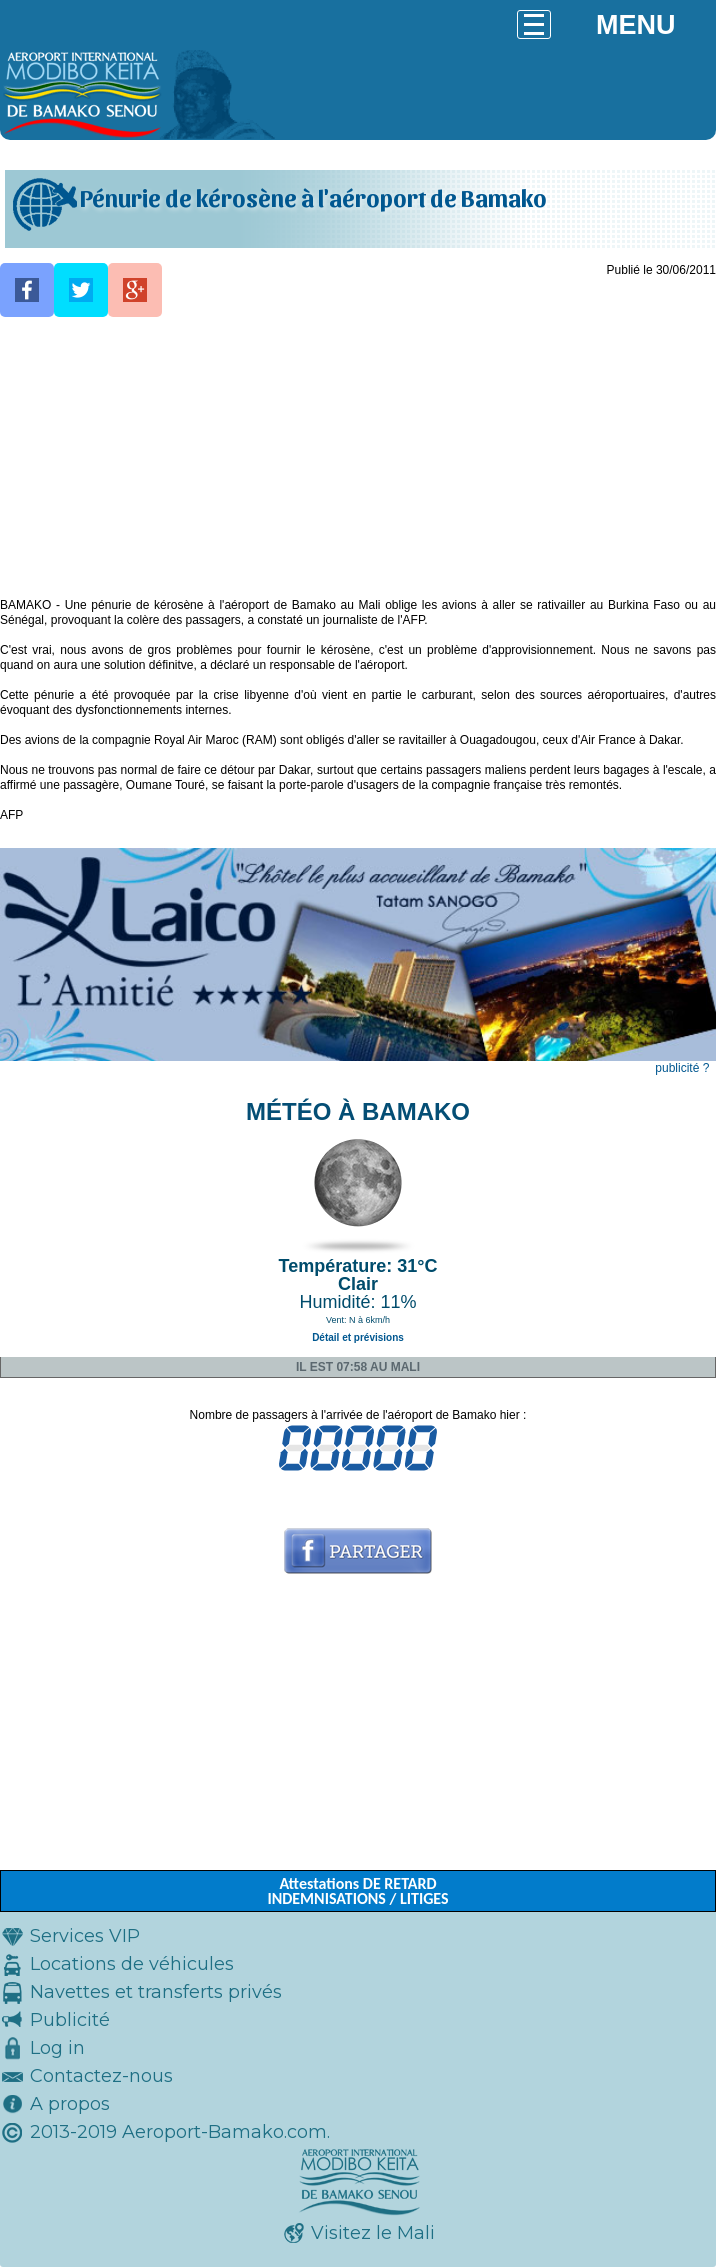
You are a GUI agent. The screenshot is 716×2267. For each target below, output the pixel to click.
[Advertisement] (358, 458)
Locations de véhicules (132, 1964)
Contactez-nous (101, 2076)
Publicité (70, 2020)
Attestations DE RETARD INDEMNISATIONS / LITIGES (357, 1891)
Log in (57, 2048)
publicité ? (682, 1068)
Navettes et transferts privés (156, 1992)
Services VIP (85, 1936)
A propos (70, 2104)
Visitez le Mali (373, 2233)
